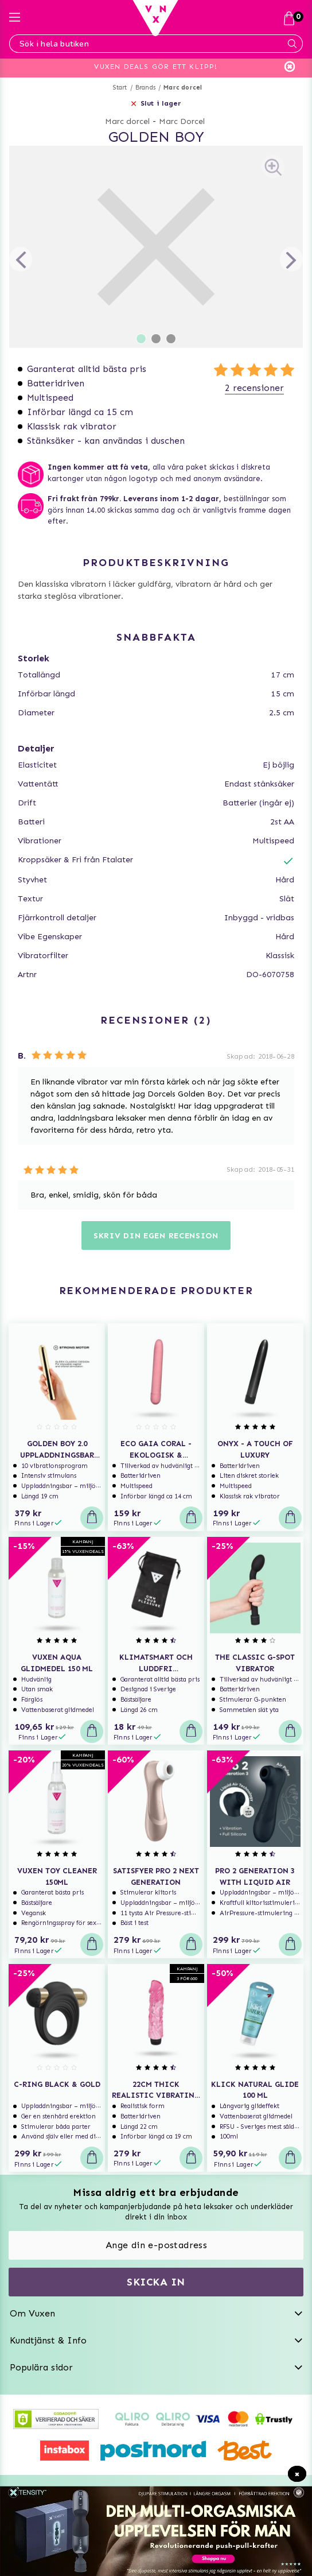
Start (120, 87)
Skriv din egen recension (156, 1236)
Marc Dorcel (182, 121)
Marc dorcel (182, 87)
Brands (145, 87)
